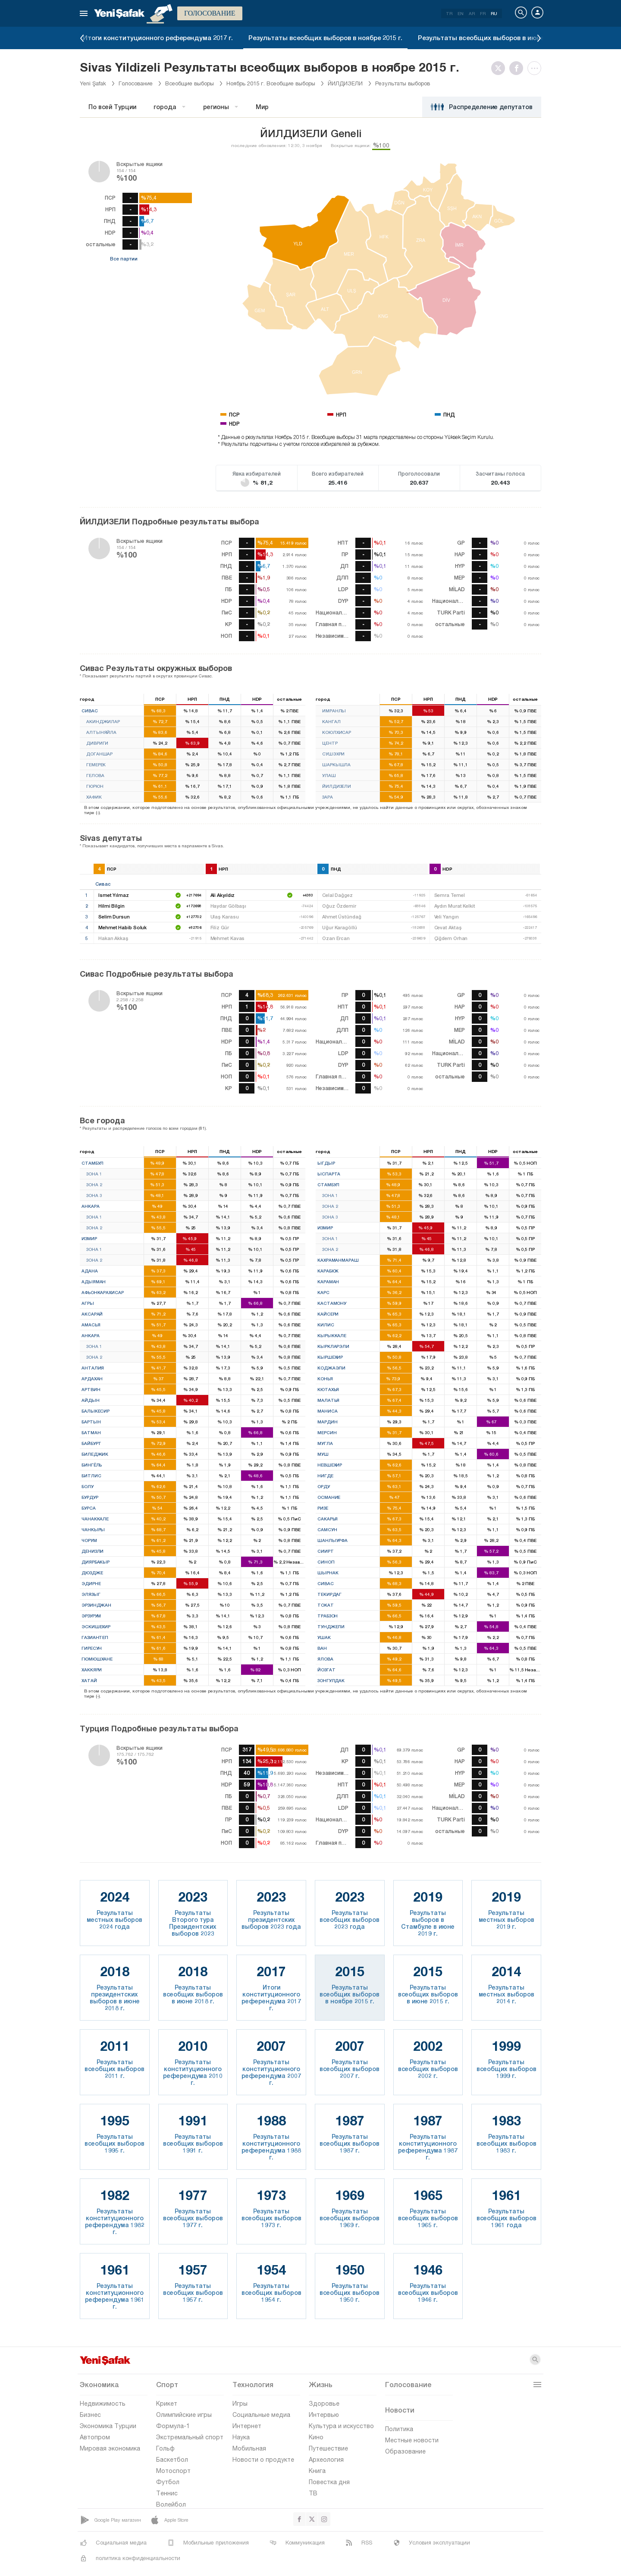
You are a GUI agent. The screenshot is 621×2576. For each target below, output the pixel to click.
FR (483, 13)
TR (449, 13)
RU (494, 13)
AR (472, 13)
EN (461, 13)
